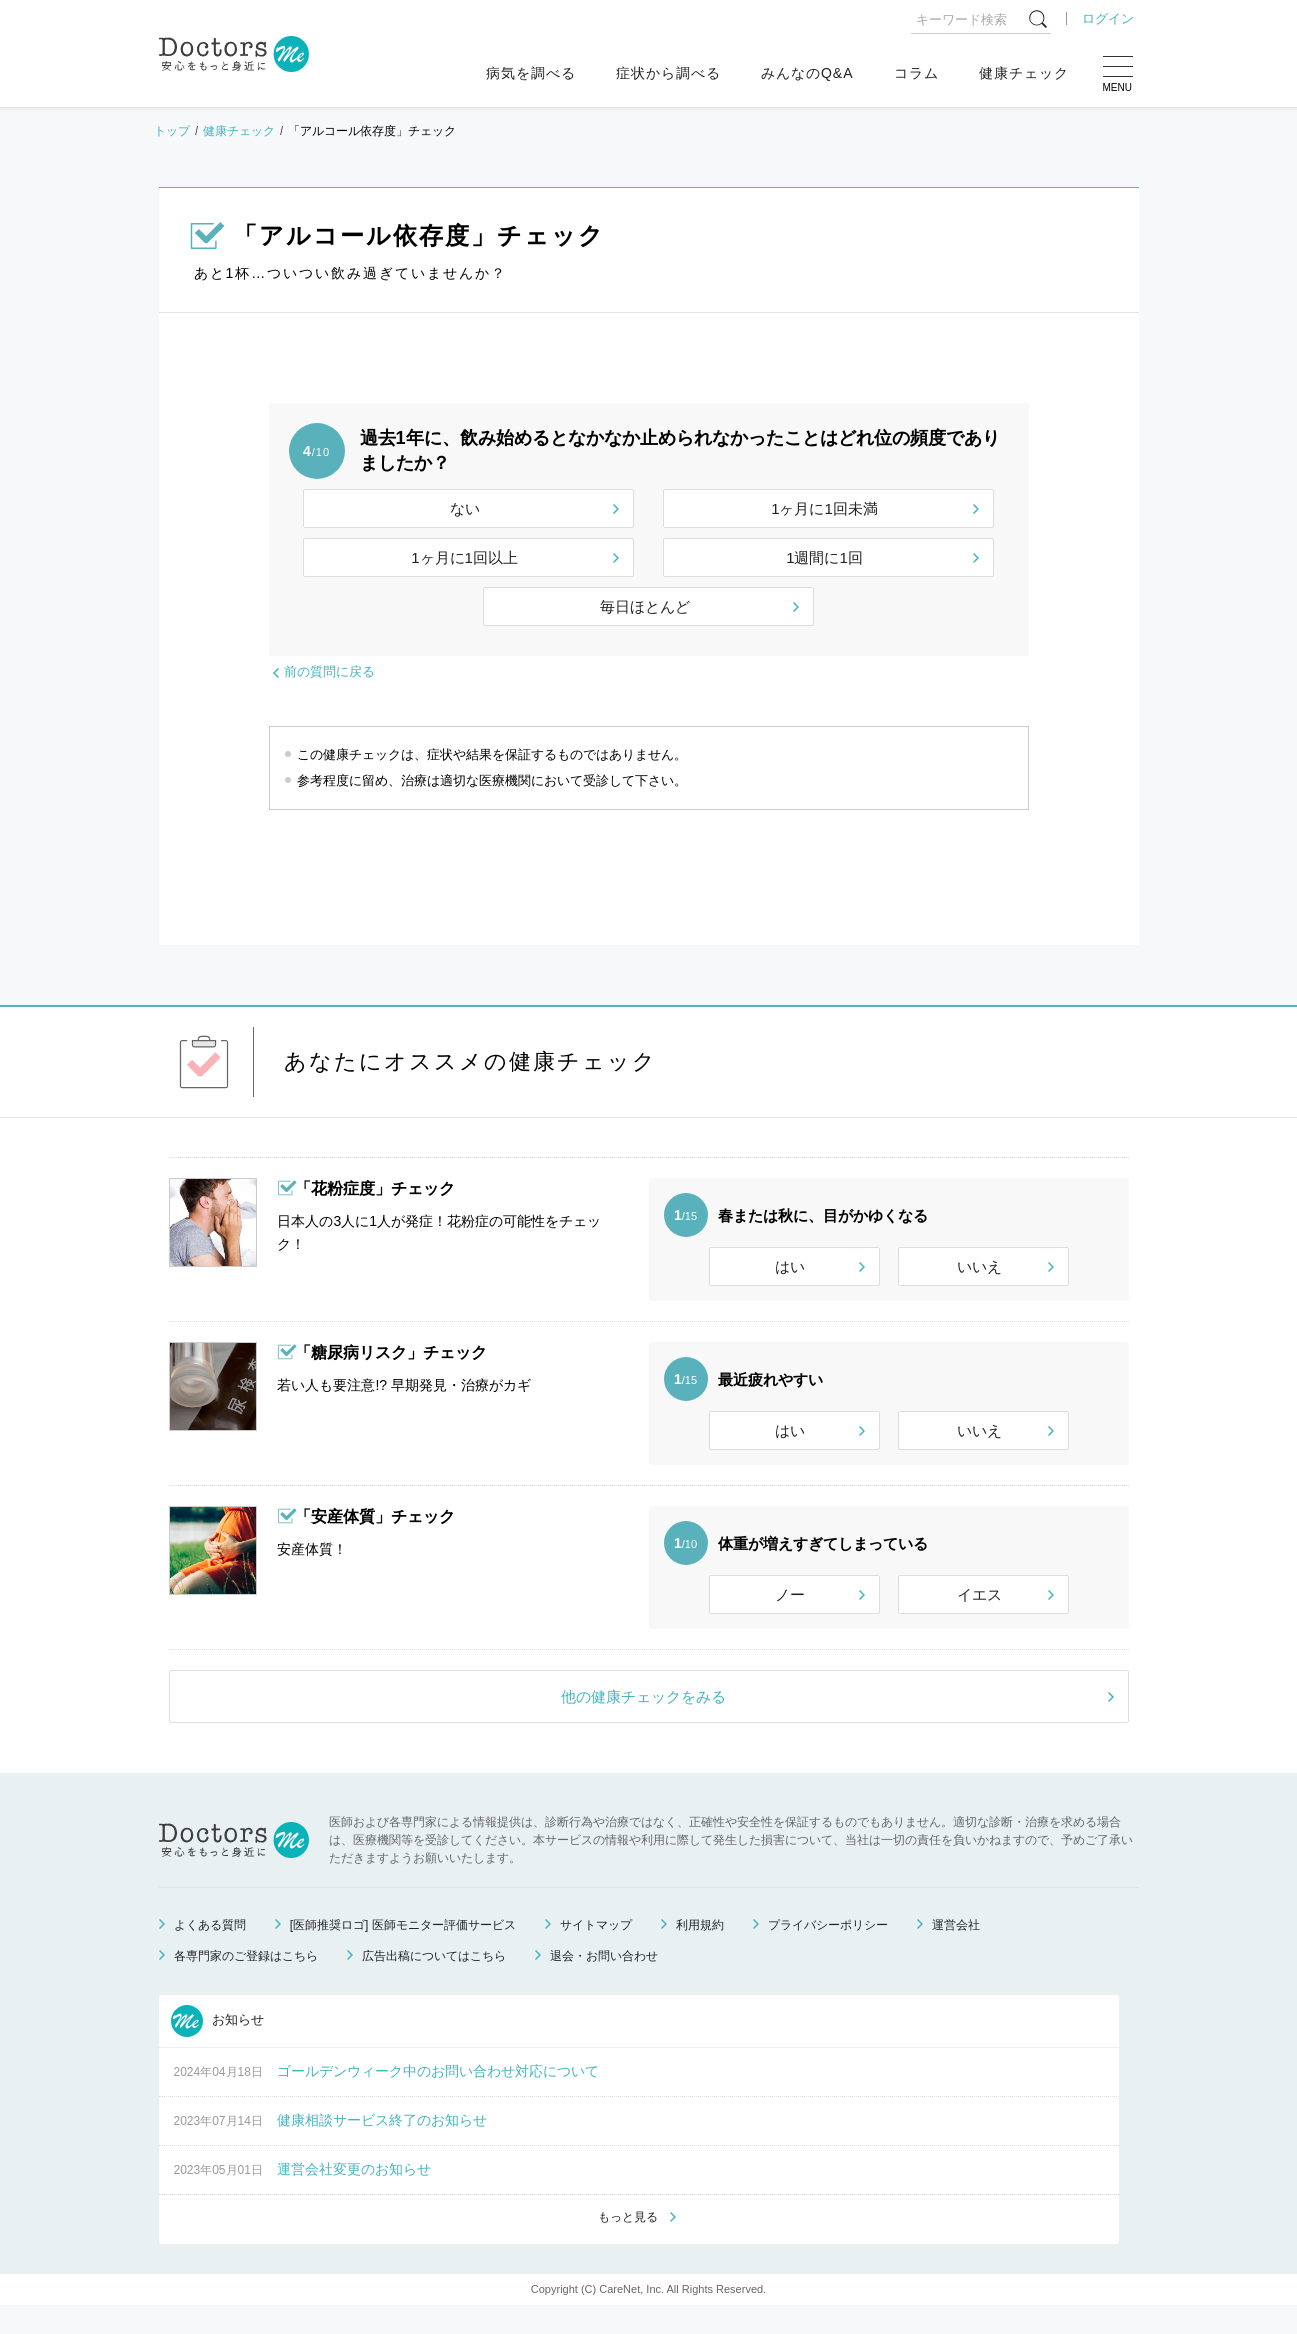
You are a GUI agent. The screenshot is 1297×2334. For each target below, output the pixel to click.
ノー (790, 1612)
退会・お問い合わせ (604, 1983)
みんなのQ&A (807, 73)
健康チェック (1024, 73)
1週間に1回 (824, 557)
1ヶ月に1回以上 (464, 557)
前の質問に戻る (329, 671)
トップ (172, 131)
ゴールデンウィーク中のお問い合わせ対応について (438, 2098)
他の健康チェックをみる (643, 1723)
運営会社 (956, 1952)
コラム (916, 73)
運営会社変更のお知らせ (354, 2196)
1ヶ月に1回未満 (824, 508)
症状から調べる (668, 73)
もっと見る (628, 2245)
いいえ (979, 1266)
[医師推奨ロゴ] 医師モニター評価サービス (403, 1952)
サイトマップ (596, 1952)
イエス (979, 1612)
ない (465, 508)
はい (790, 1266)
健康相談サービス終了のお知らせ (382, 2147)
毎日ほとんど (645, 606)
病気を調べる (531, 73)
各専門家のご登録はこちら (246, 1983)
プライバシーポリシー (828, 1952)
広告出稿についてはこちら (434, 1983)
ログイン (1108, 18)
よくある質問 (210, 1952)
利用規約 (700, 1952)
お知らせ (218, 2048)
